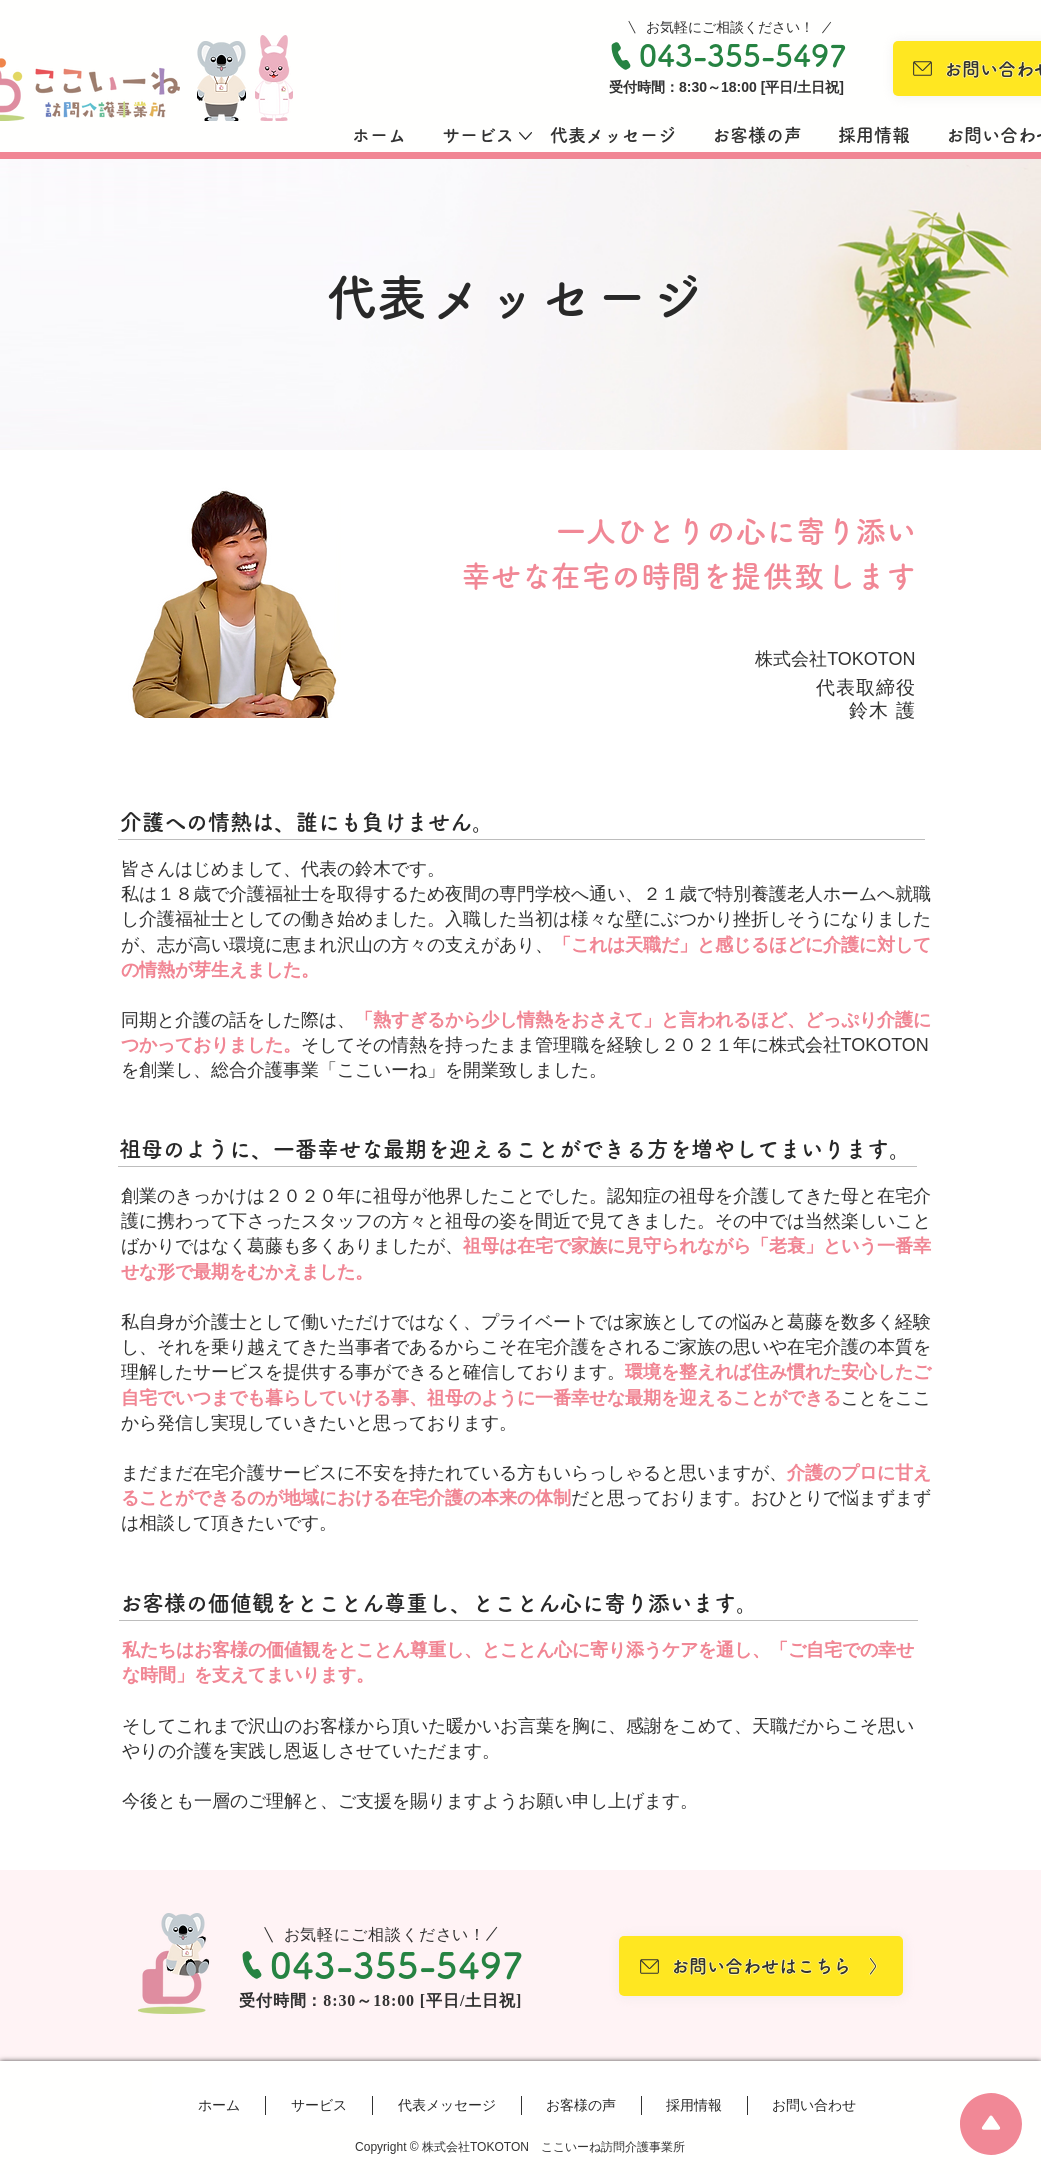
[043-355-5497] (727, 56)
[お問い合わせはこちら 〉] (761, 1966)
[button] (478, 135)
